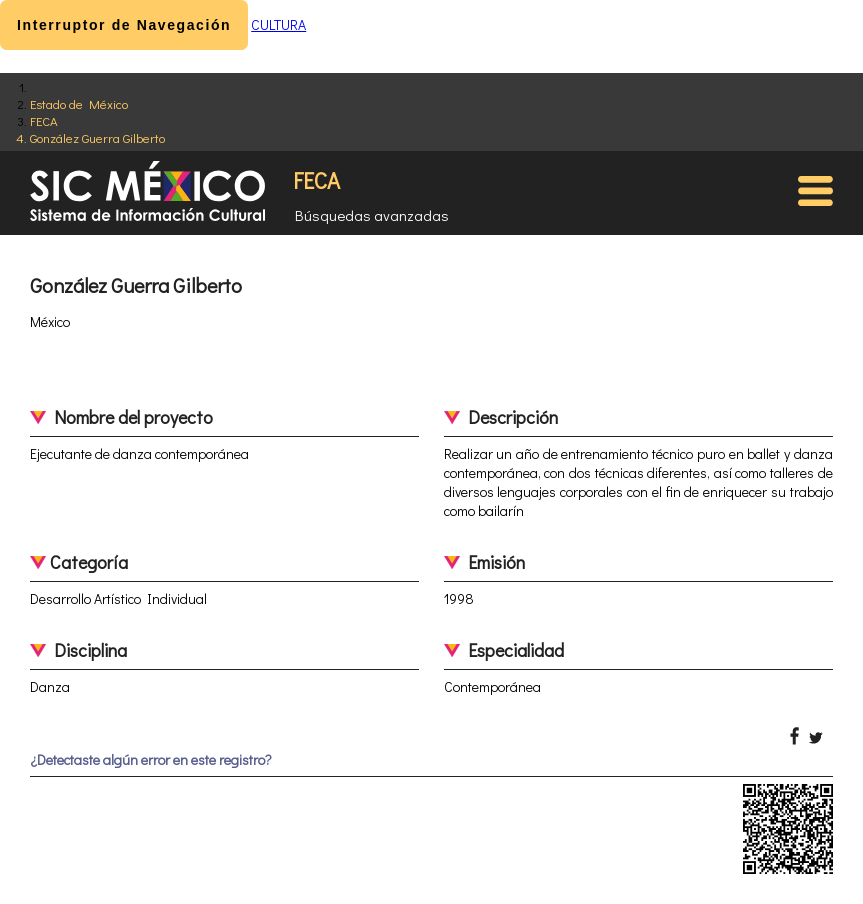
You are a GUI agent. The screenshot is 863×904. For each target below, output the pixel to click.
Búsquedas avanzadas (372, 215)
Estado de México (79, 103)
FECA (44, 120)
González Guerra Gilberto (97, 137)
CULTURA (278, 24)
